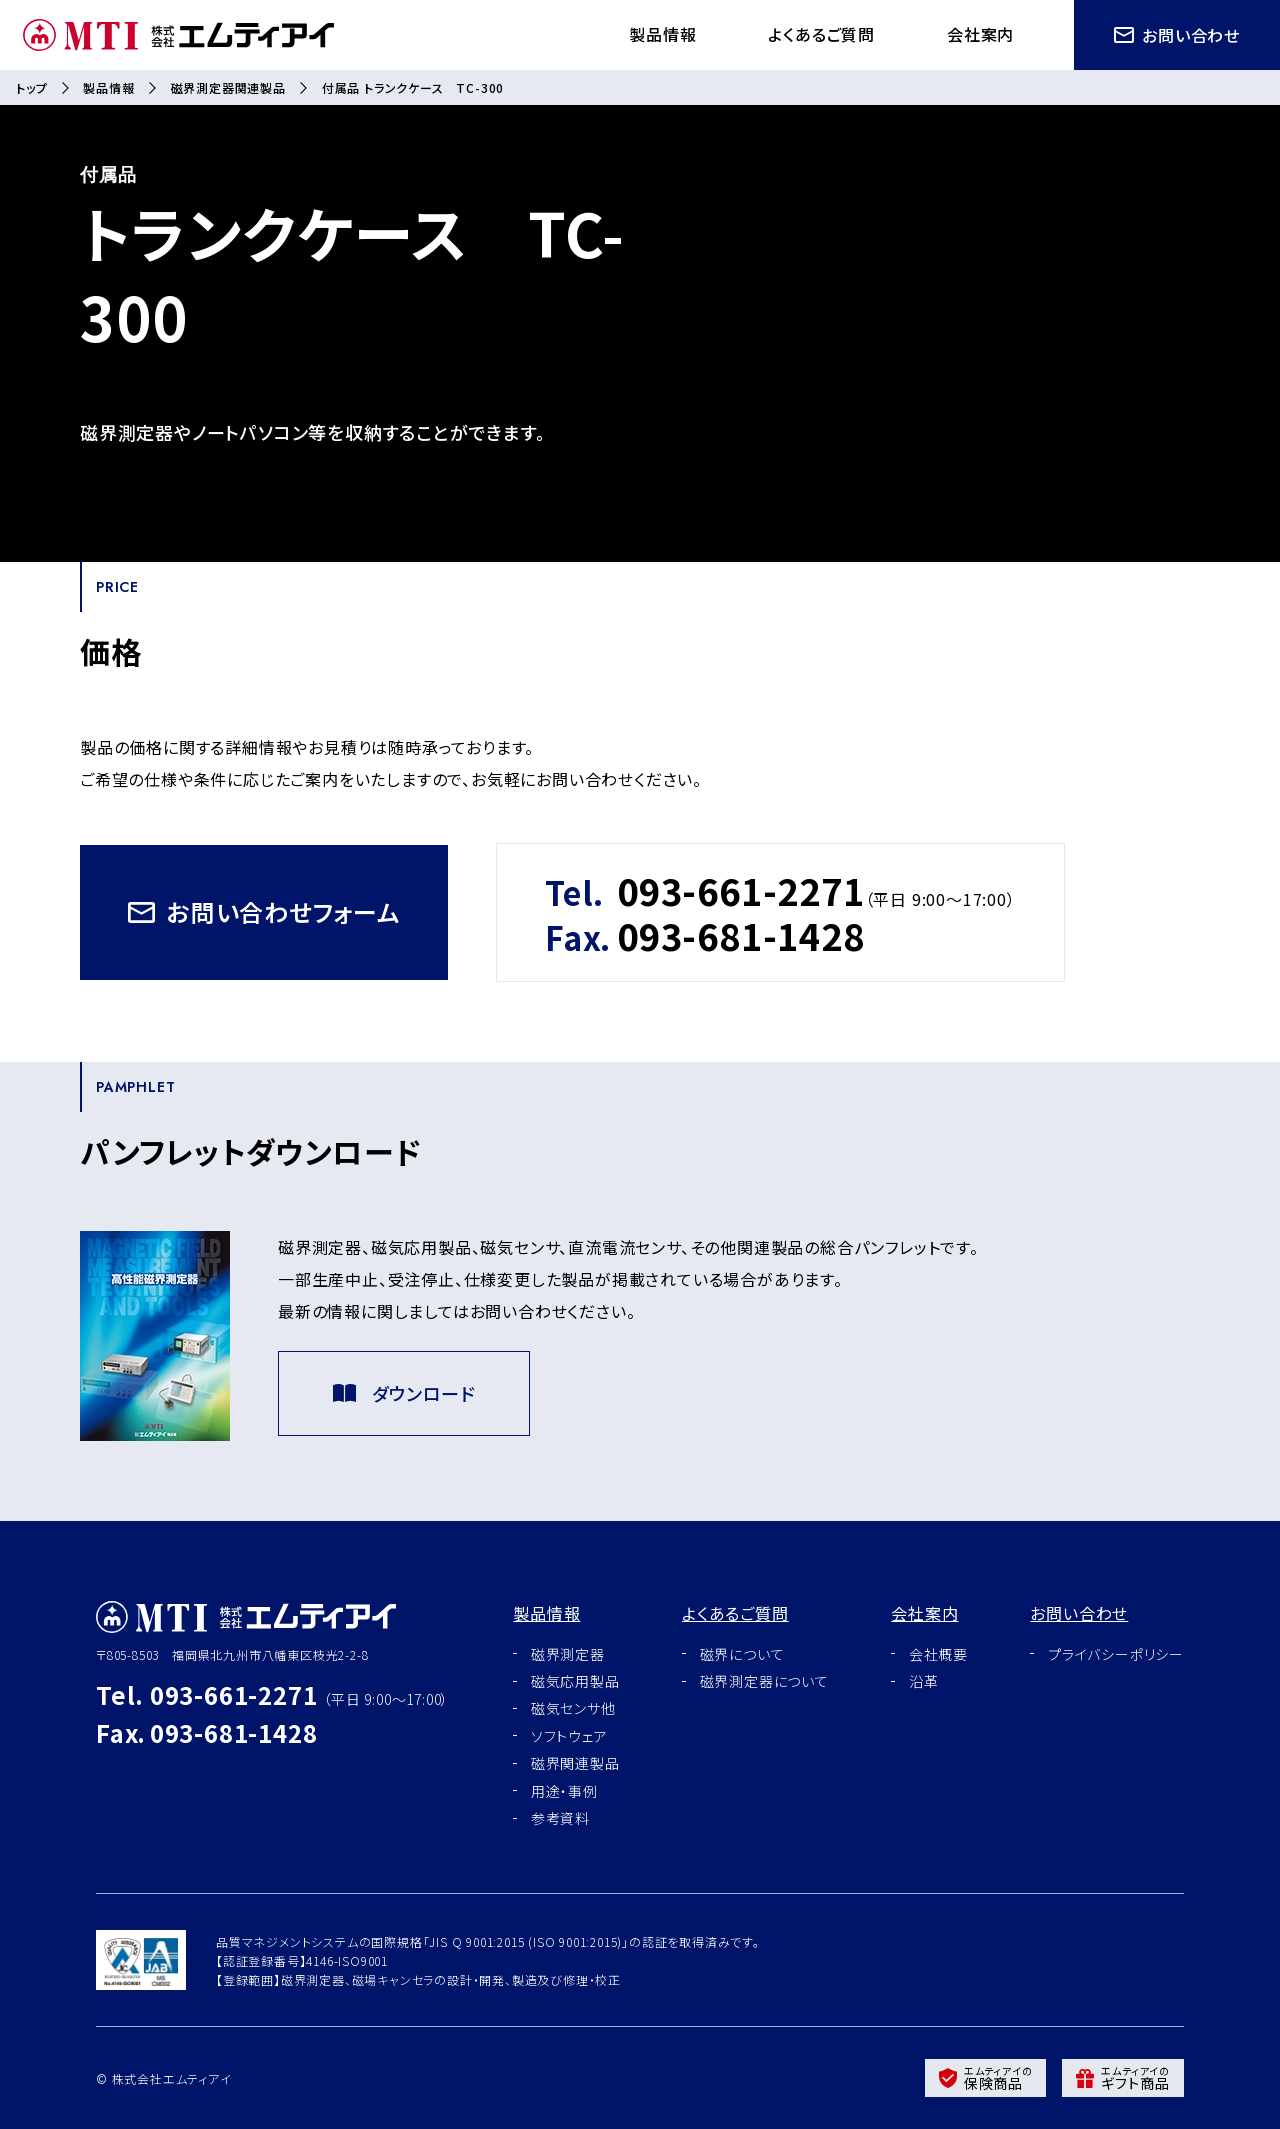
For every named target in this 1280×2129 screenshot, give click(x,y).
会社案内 (980, 34)
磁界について (742, 1654)
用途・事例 (564, 1791)
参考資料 (560, 1818)
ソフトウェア (569, 1736)
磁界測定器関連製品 (228, 87)
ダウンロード (404, 1393)
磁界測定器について (764, 1681)
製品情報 (662, 34)
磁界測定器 (568, 1654)
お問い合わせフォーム (264, 911)
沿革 (924, 1681)
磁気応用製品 (575, 1681)
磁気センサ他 (573, 1708)
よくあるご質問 (821, 34)
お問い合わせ (1177, 35)
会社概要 (938, 1654)
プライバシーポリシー (1116, 1654)
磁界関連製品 (575, 1763)
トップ (31, 87)
